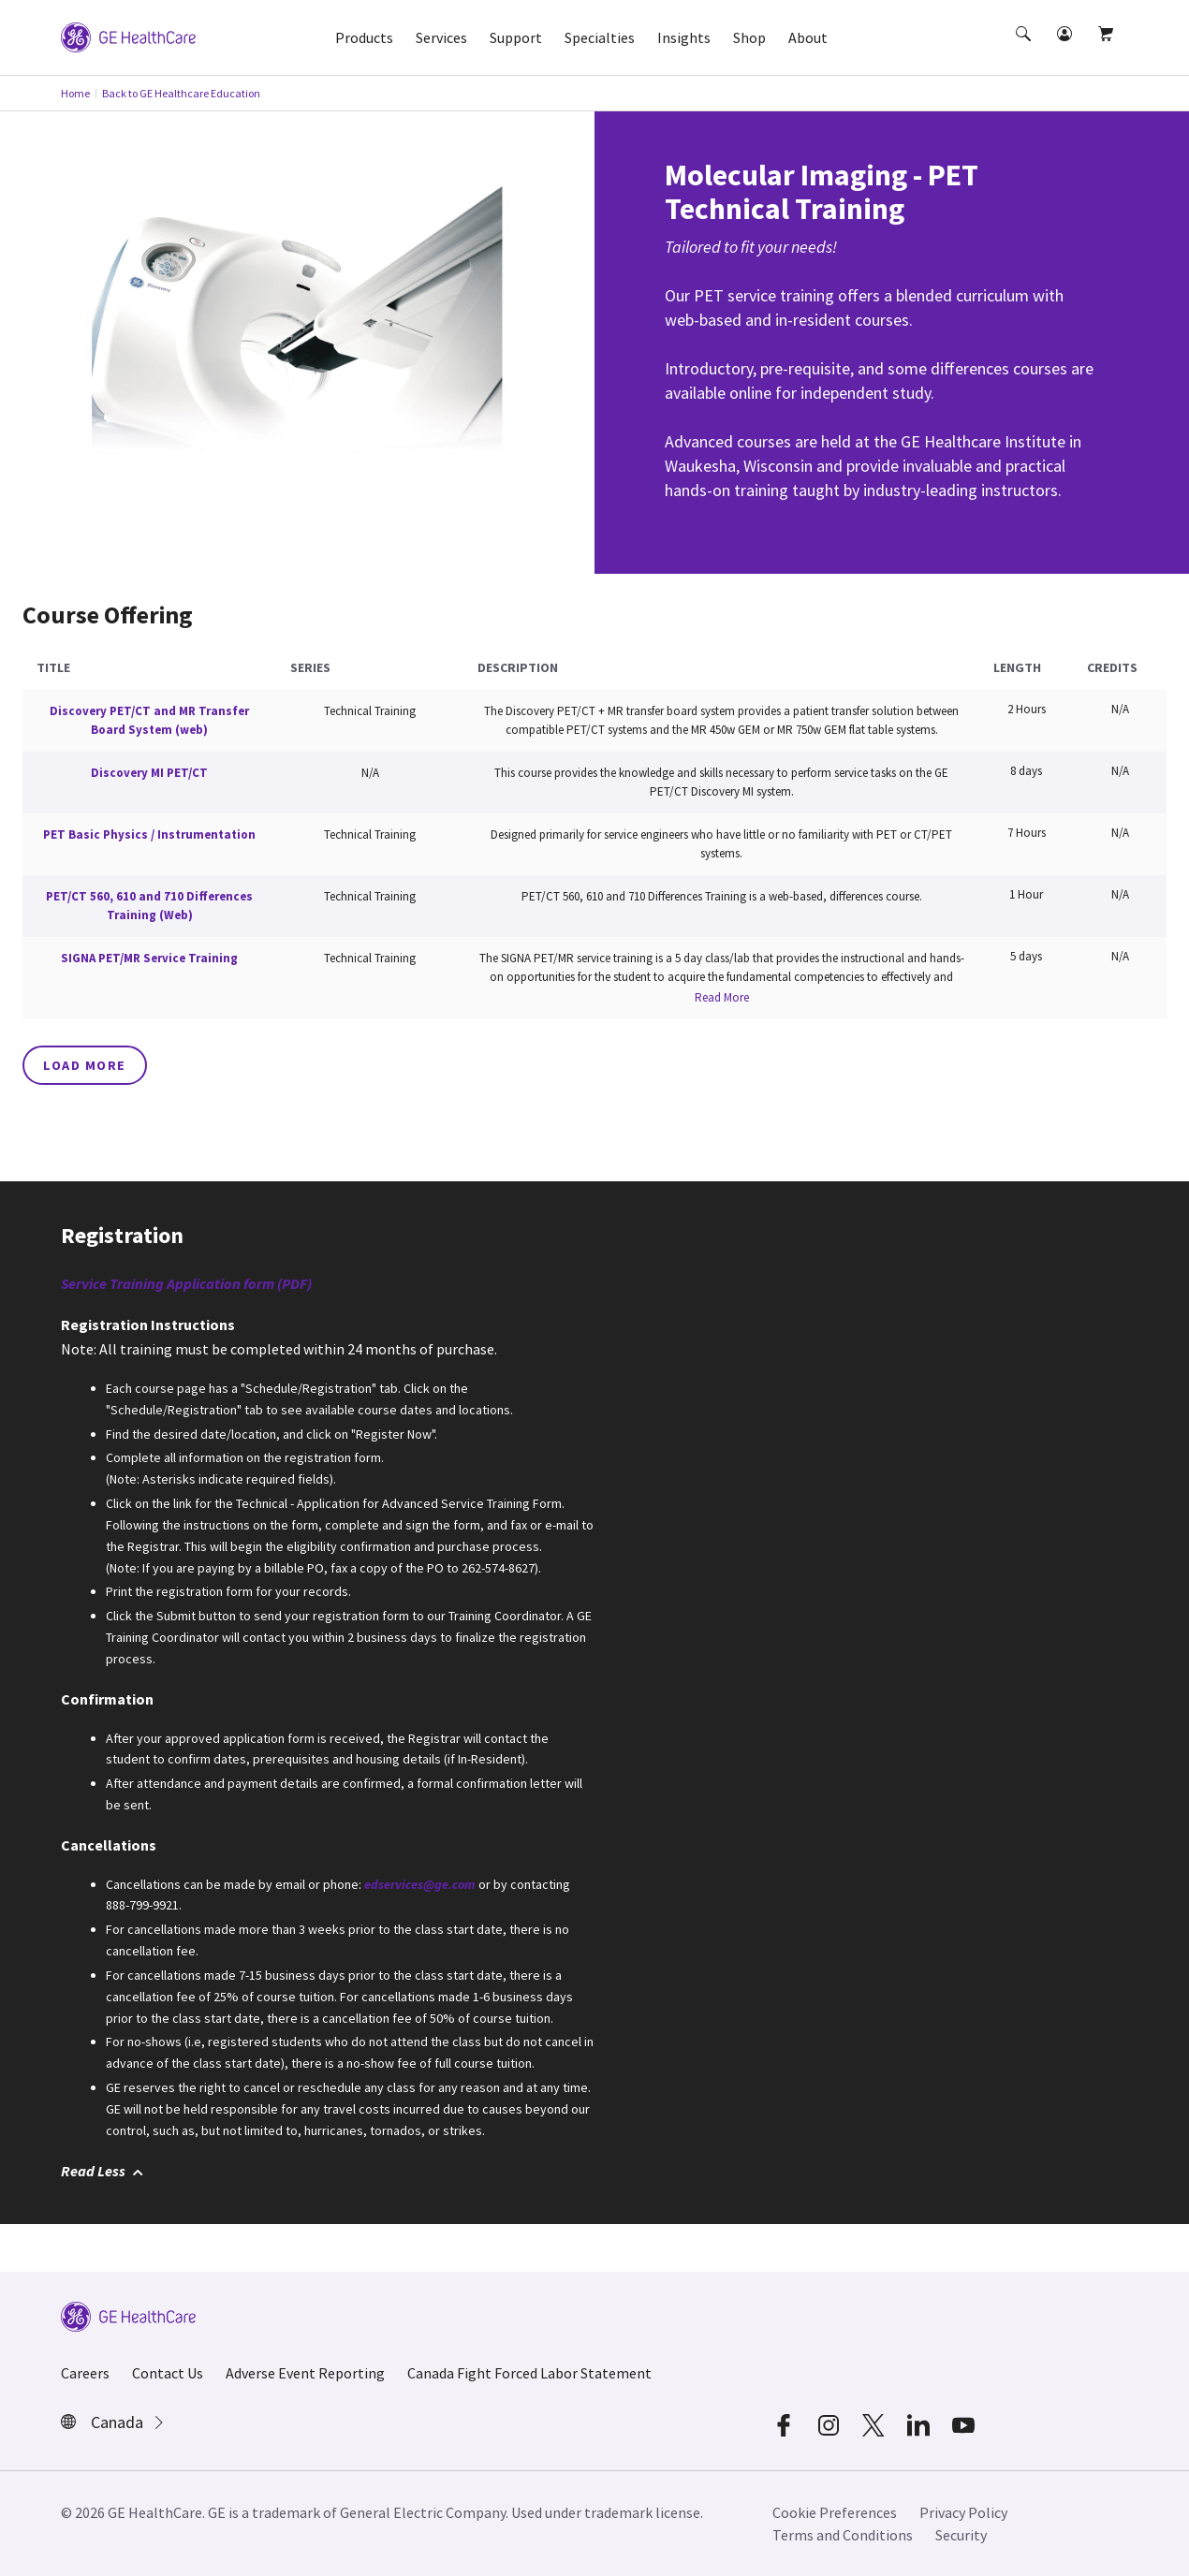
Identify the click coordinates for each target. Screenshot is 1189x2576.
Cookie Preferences (834, 2512)
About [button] (808, 37)
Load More (84, 1065)
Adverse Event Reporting (305, 2373)
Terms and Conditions (842, 2534)
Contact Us (167, 2373)
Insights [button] (684, 37)
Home (75, 93)
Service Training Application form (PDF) (186, 1283)
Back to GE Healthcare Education (181, 93)
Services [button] (441, 37)
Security (961, 2534)
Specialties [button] (600, 37)
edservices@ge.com (420, 1884)
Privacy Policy (963, 2512)
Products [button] (364, 37)
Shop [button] (749, 37)
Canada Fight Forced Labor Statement (529, 2373)
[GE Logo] (128, 35)
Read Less (101, 2170)
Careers (85, 2373)
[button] (1025, 50)
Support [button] (516, 37)
